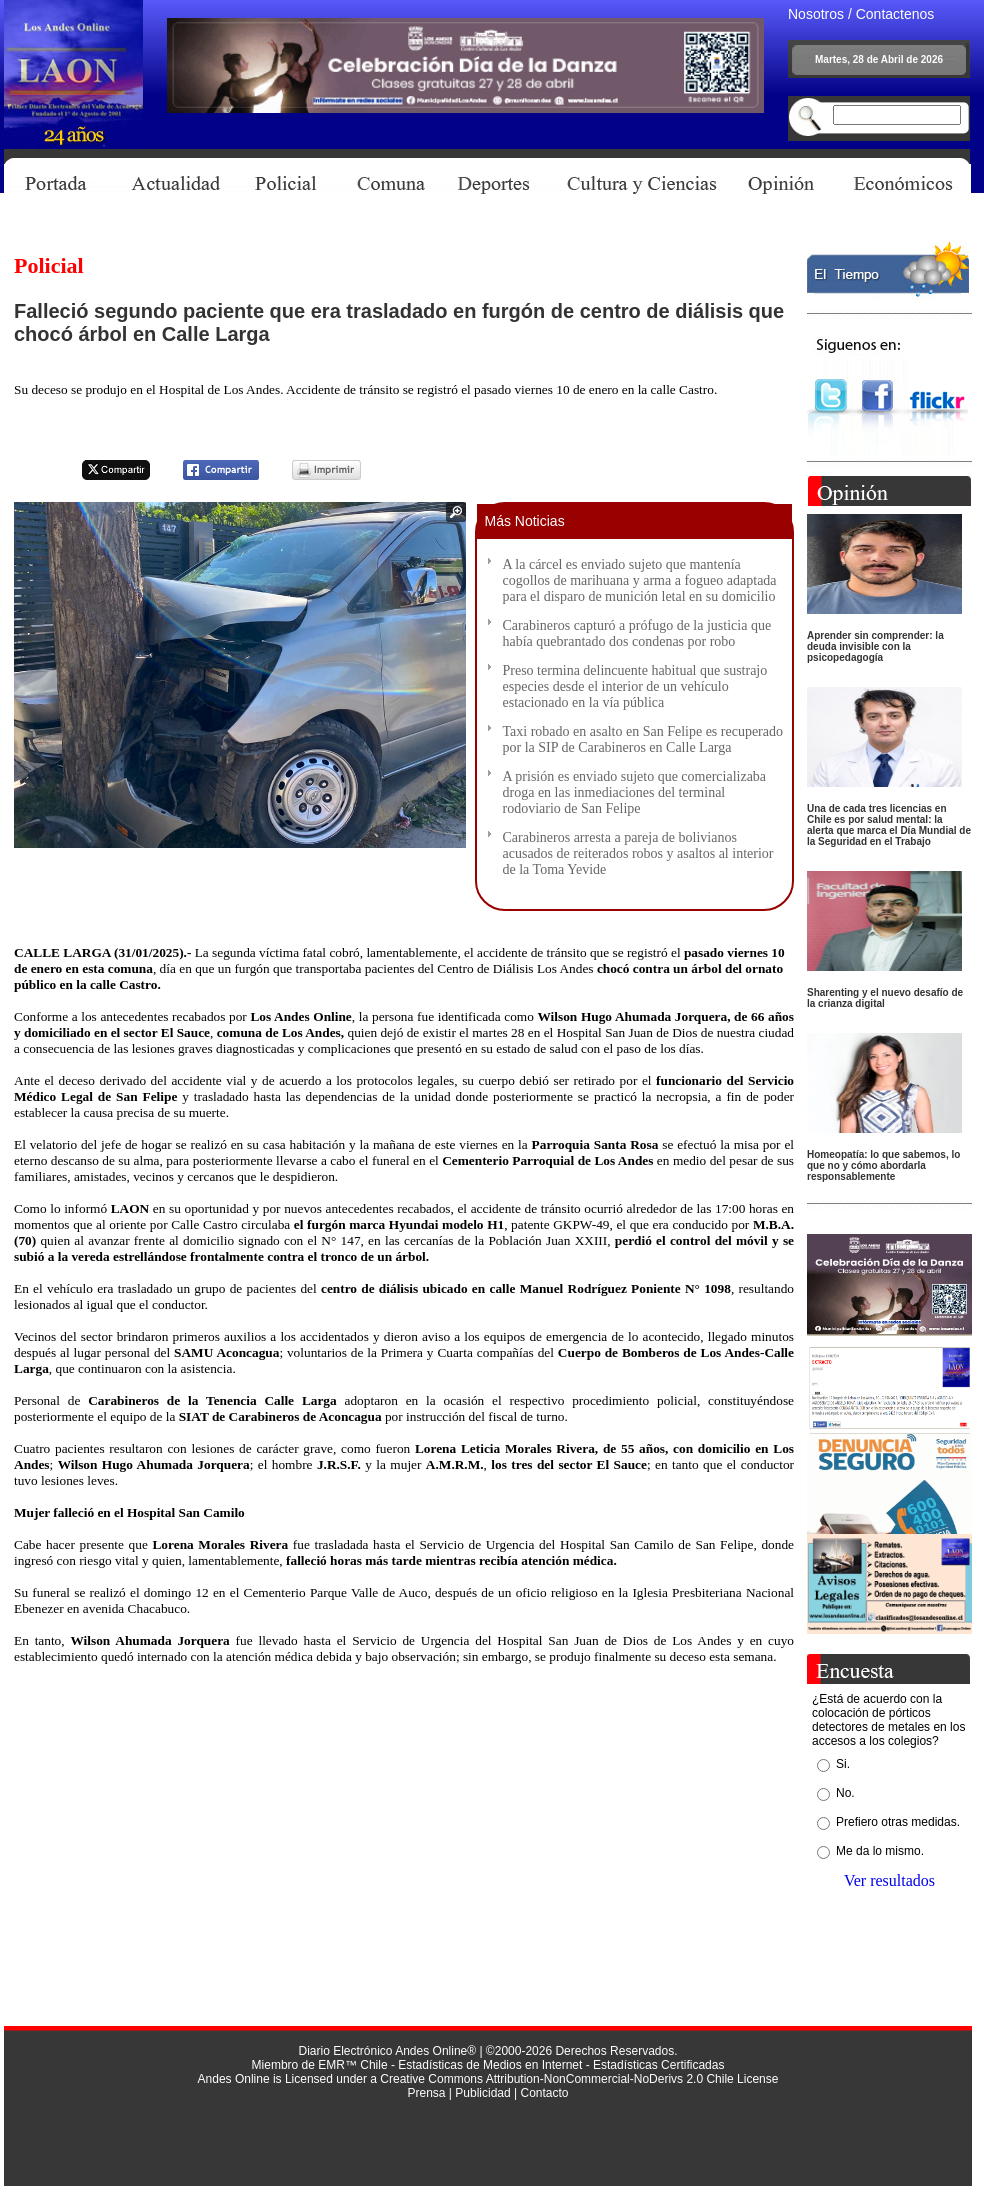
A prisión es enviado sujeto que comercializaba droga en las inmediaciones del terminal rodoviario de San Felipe (635, 792)
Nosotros (816, 14)
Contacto (544, 2093)
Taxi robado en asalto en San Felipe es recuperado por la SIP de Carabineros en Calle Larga (643, 739)
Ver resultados (889, 1880)
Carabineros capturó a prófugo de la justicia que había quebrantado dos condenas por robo (637, 633)
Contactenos (895, 14)
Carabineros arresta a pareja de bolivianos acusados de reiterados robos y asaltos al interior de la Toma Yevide (638, 853)
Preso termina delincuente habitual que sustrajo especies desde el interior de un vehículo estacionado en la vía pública (635, 686)
